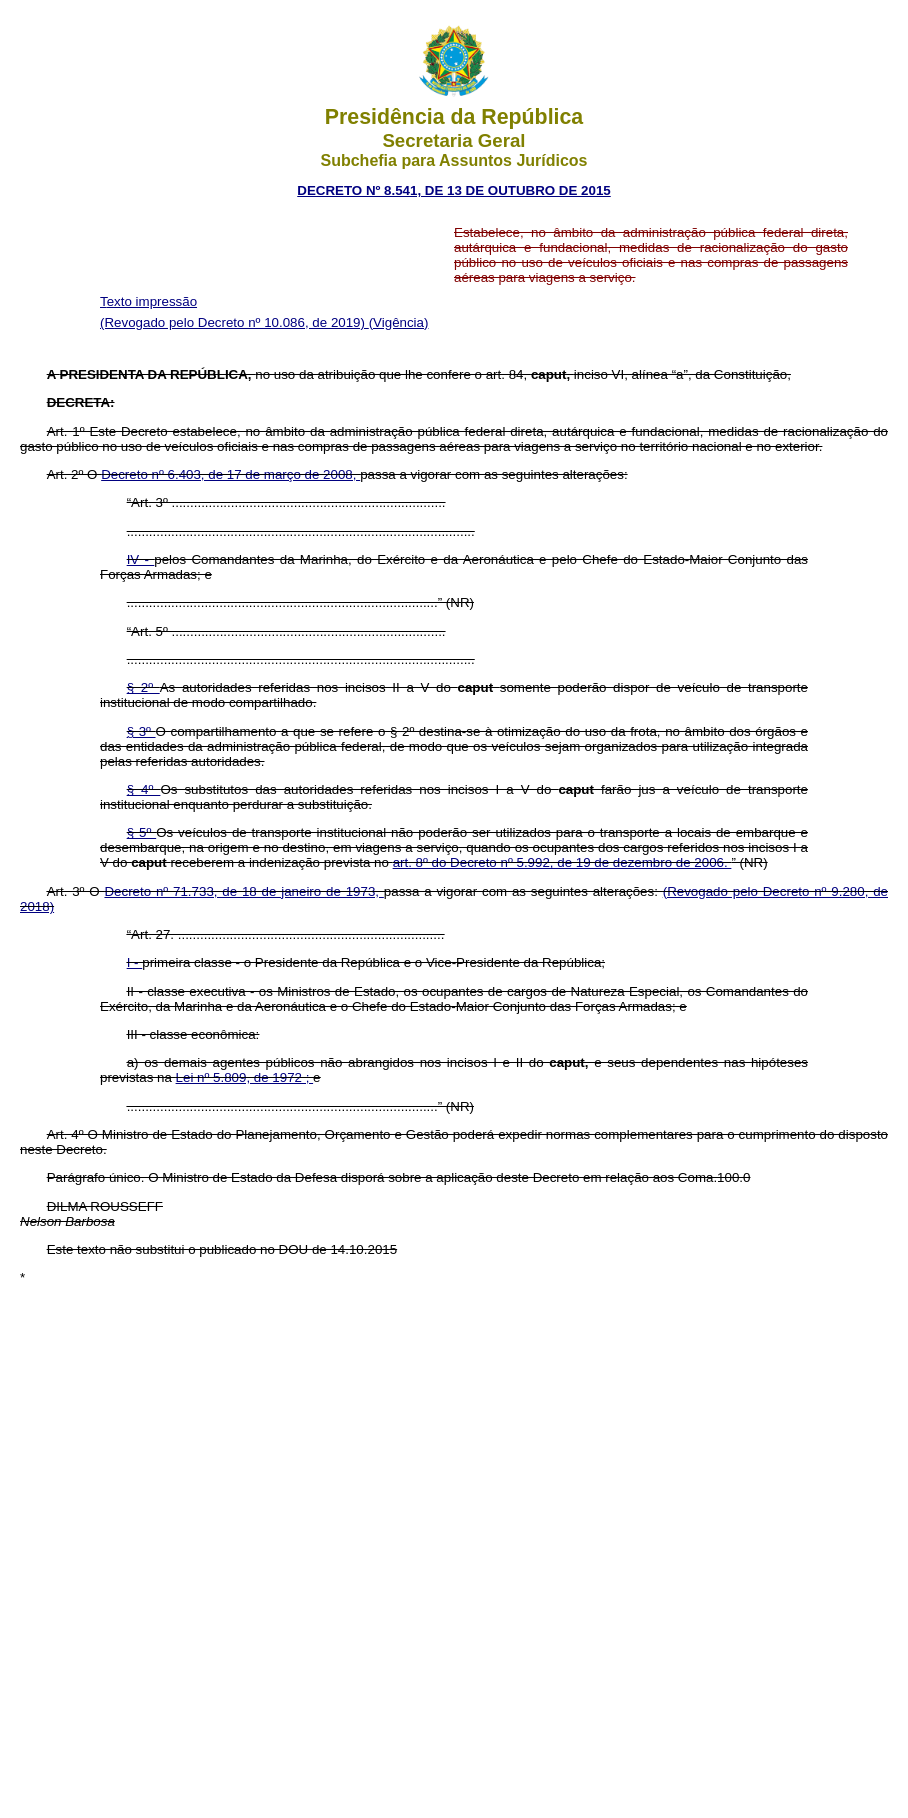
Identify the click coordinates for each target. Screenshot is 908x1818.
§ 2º (143, 687)
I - (135, 962)
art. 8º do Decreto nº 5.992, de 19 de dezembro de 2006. (562, 862)
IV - (141, 559)
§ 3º (141, 731)
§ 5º (142, 832)
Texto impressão (148, 301)
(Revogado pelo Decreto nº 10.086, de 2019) (234, 322)
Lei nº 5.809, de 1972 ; (245, 1077)
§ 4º (144, 789)
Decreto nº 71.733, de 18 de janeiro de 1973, (243, 891)
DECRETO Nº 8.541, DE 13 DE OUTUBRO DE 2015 (454, 190)
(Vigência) (399, 322)
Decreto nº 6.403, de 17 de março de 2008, (230, 474)
